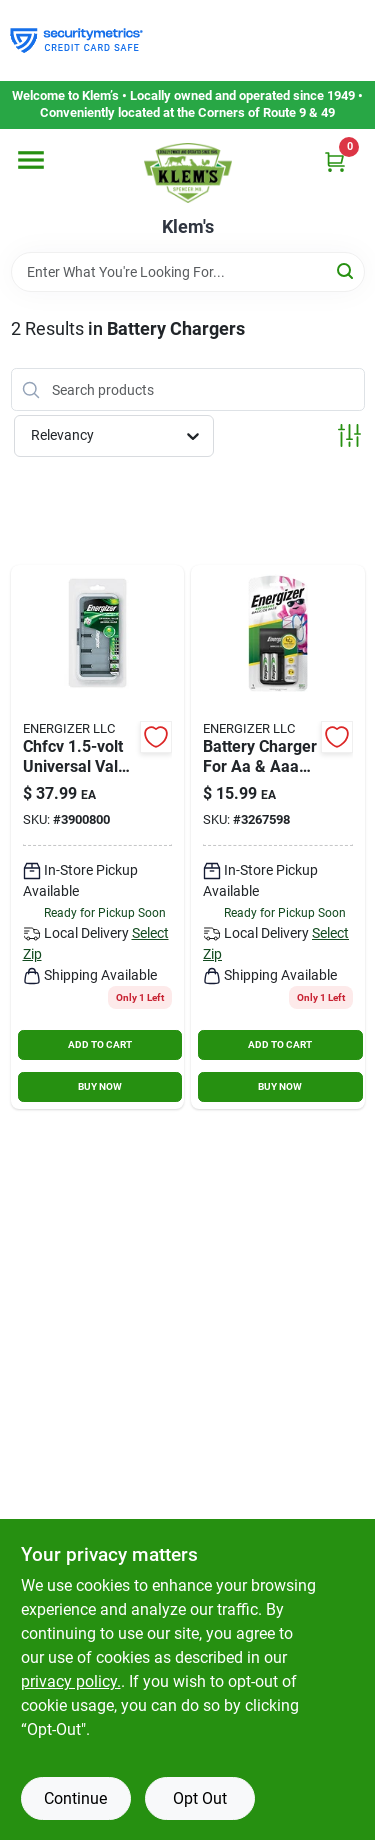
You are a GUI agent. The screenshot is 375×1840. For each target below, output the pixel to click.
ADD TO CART (100, 1044)
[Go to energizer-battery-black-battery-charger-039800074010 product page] (278, 837)
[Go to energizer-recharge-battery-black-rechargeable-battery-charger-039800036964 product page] (98, 837)
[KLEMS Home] (188, 173)
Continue (75, 1798)
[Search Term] (188, 272)
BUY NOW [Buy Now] (100, 1086)
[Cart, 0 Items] (335, 161)
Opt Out (200, 1798)
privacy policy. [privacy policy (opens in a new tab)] (71, 1681)
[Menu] (31, 160)
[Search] (346, 270)
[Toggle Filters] (349, 435)
